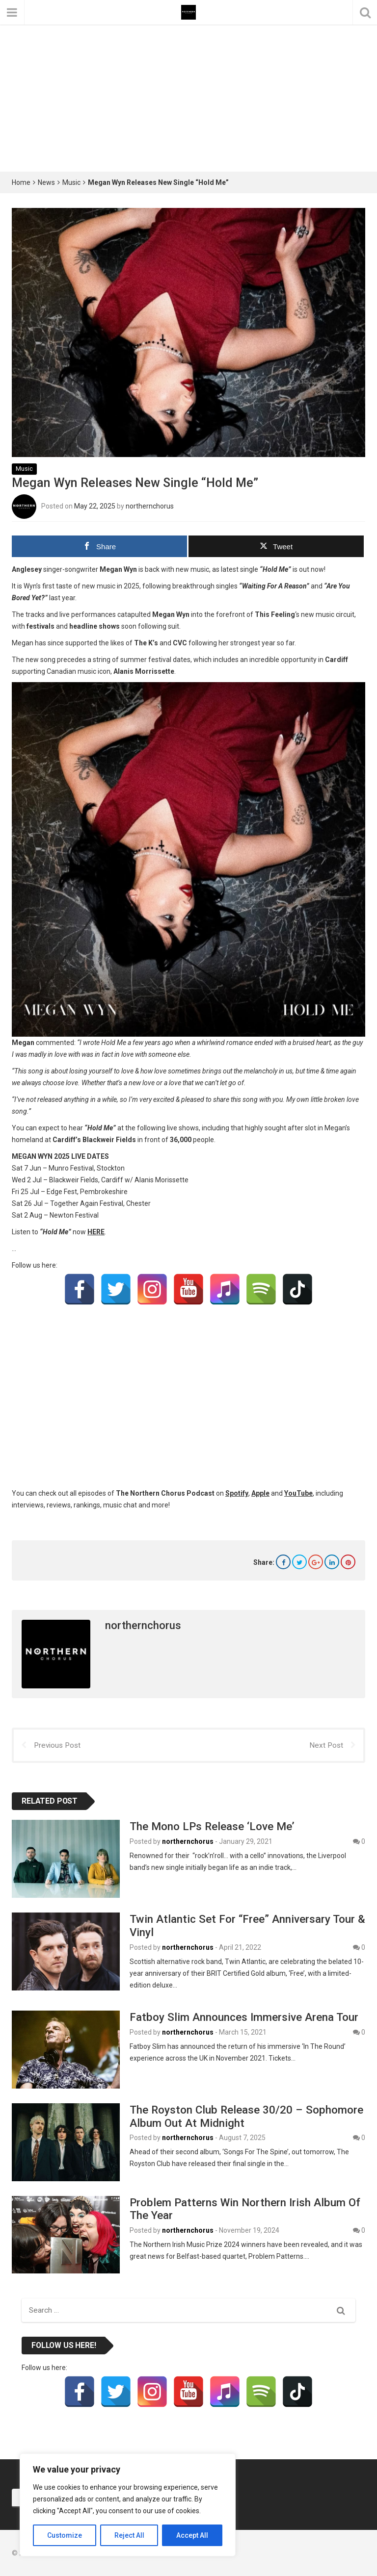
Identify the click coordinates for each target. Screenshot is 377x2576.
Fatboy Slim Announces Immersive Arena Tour (244, 2017)
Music (71, 182)
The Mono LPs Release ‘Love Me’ (212, 1826)
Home (21, 182)
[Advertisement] (188, 98)
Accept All (192, 2535)
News (46, 182)
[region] (128, 2504)
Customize (64, 2535)
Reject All (129, 2535)
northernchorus (150, 506)
